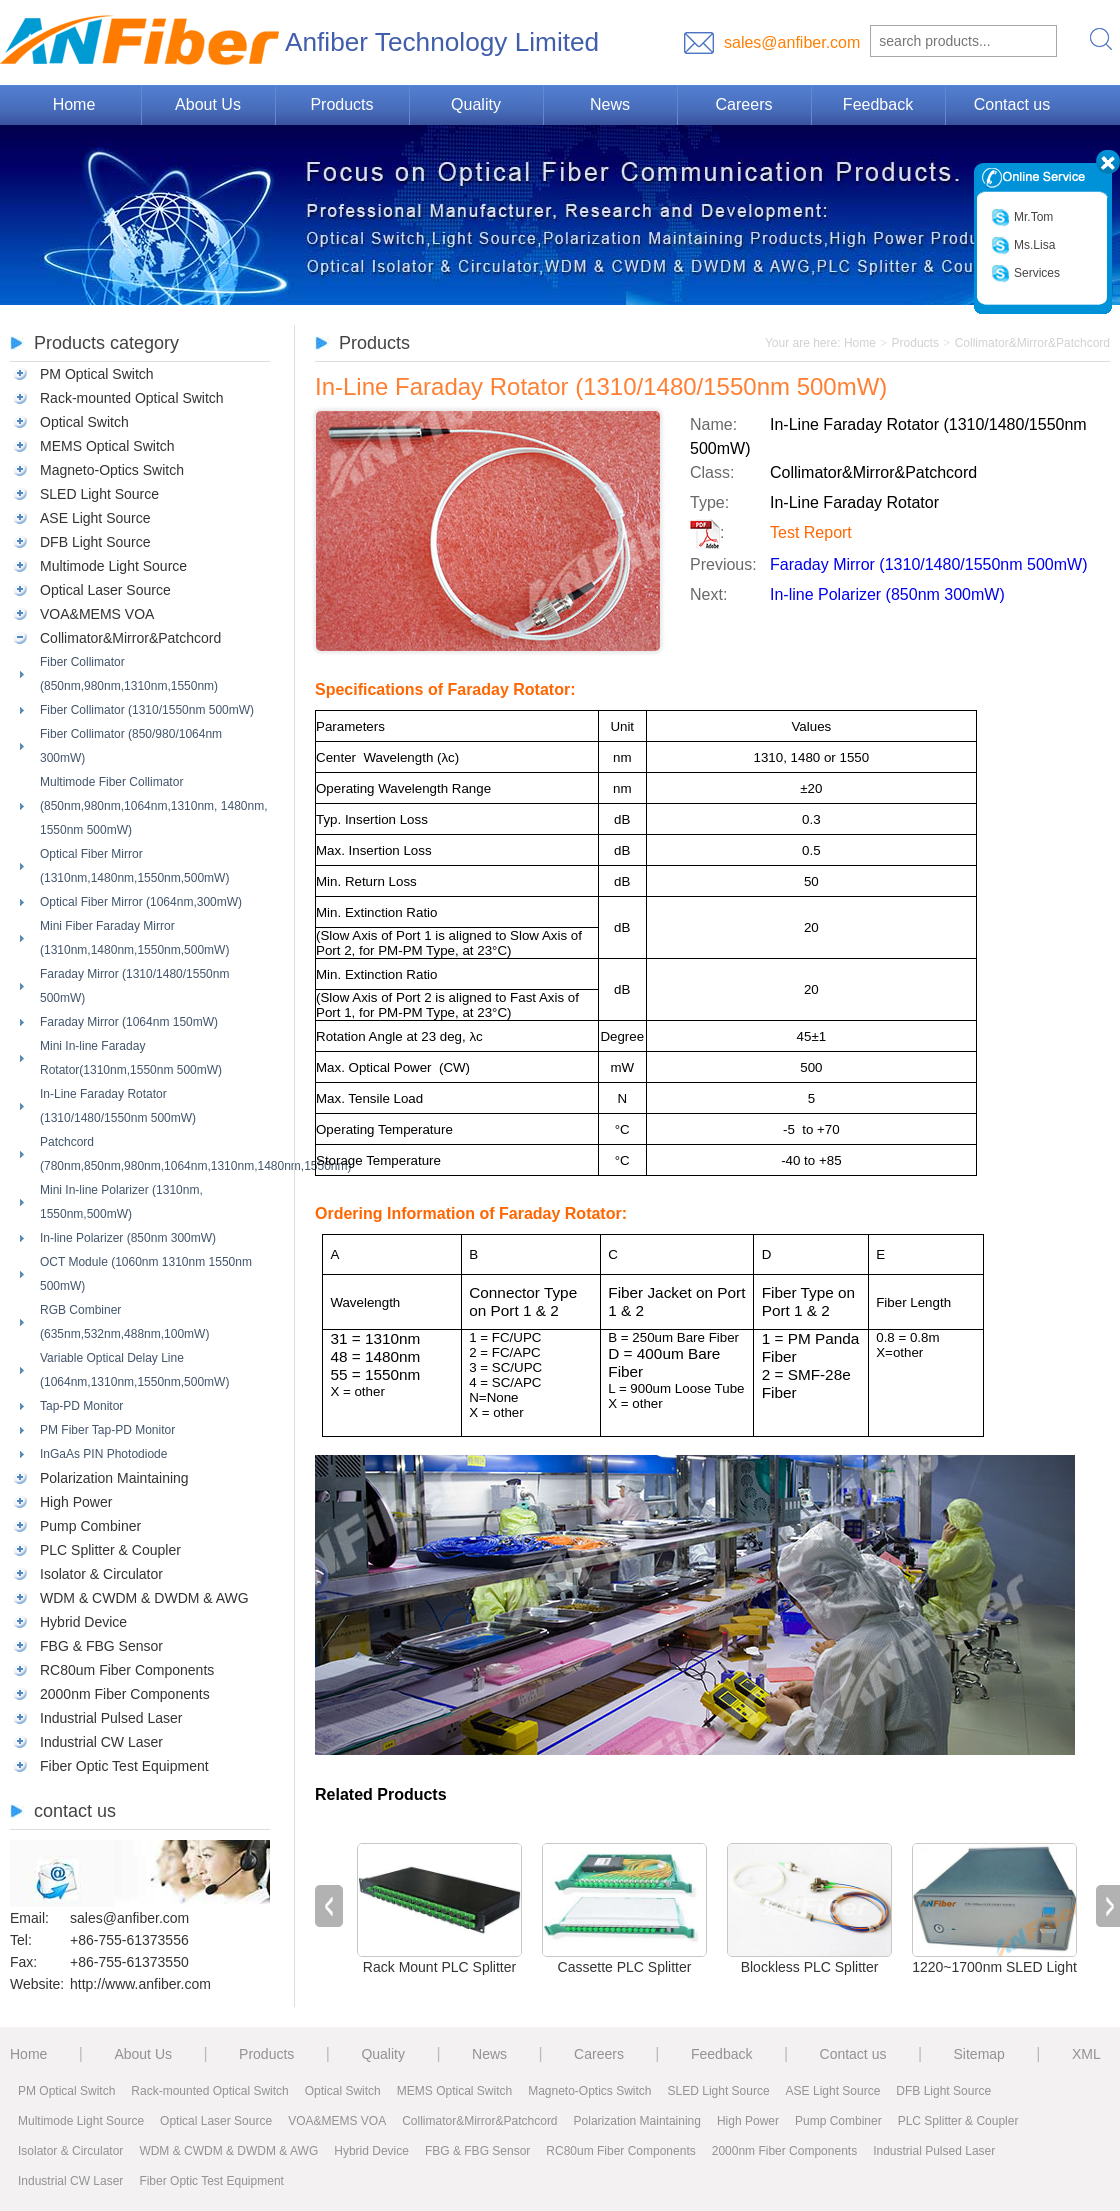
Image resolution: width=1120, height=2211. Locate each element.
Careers (744, 104)
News (610, 104)
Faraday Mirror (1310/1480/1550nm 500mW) (134, 986)
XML (1086, 2054)
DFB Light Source (95, 542)
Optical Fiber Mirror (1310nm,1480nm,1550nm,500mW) (134, 866)
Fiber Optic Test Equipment (124, 1766)
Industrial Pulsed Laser (111, 1718)
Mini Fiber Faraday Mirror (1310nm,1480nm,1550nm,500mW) (134, 938)
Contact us (1012, 104)
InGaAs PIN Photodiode (103, 1454)
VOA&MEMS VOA (97, 614)
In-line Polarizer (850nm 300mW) (128, 1238)
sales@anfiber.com (792, 42)
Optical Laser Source (105, 590)
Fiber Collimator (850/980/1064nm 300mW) (131, 746)
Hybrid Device (83, 1622)
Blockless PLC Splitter (810, 1967)
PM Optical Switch (97, 374)
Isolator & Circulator (101, 1574)
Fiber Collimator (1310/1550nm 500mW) (147, 710)
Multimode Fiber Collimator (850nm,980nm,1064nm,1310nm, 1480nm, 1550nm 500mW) (153, 806)
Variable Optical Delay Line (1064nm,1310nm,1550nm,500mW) (134, 1370)
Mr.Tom (1022, 217)
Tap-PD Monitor (81, 1406)
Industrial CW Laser (101, 1742)
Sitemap (979, 2054)
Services (1025, 273)
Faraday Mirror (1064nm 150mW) (129, 1022)
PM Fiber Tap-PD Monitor (107, 1430)
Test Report (811, 532)
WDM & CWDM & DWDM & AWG (144, 1598)
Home (74, 104)
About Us (208, 104)
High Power (76, 1502)
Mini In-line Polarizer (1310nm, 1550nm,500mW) (121, 1202)
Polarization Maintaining (114, 1478)
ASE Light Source (95, 518)
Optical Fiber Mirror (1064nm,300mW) (141, 902)
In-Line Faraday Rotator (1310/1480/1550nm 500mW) (118, 1106)
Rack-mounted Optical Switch (132, 398)
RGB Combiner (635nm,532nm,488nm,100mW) (124, 1322)
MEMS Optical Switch (107, 446)
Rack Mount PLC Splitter (439, 1967)
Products (341, 104)
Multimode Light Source (113, 566)
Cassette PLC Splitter (625, 1967)
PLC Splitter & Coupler (110, 1550)
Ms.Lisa (1023, 245)
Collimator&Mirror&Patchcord (130, 638)
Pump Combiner (90, 1526)
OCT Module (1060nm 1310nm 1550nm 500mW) (146, 1274)
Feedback (878, 104)
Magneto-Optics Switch (112, 470)
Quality (476, 104)
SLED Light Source (99, 494)
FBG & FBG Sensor (101, 1646)
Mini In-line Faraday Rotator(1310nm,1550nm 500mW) (131, 1058)
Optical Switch (84, 422)
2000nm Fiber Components (125, 1694)
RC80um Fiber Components (127, 1670)
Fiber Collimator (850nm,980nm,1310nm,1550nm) (129, 674)
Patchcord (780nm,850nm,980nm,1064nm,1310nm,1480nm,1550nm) (155, 1154)
